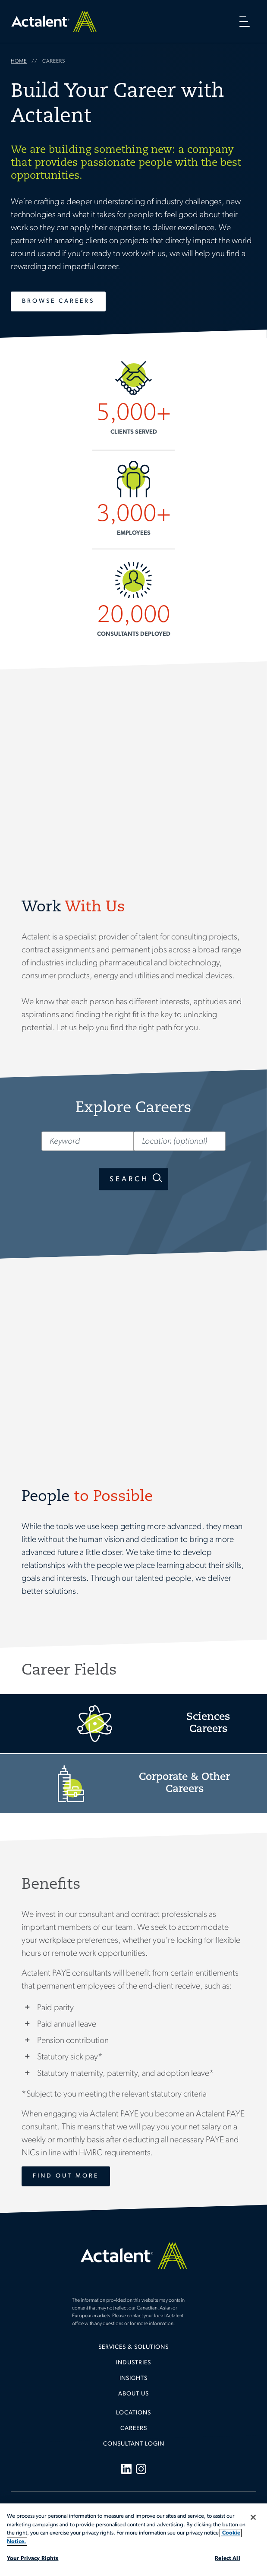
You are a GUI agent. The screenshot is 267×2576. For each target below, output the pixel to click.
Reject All (227, 2558)
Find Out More (66, 2176)
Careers (133, 2428)
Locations (133, 2413)
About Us (133, 2394)
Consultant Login (133, 2444)
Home (54, 21)
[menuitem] (133, 2350)
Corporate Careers (133, 1783)
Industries (133, 2363)
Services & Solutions (133, 2347)
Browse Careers (58, 301)
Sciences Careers (133, 1723)
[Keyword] (87, 1141)
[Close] (253, 2517)
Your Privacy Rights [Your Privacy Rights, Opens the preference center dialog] (32, 2558)
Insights (133, 2378)
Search (129, 1179)
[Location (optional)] (180, 1141)
